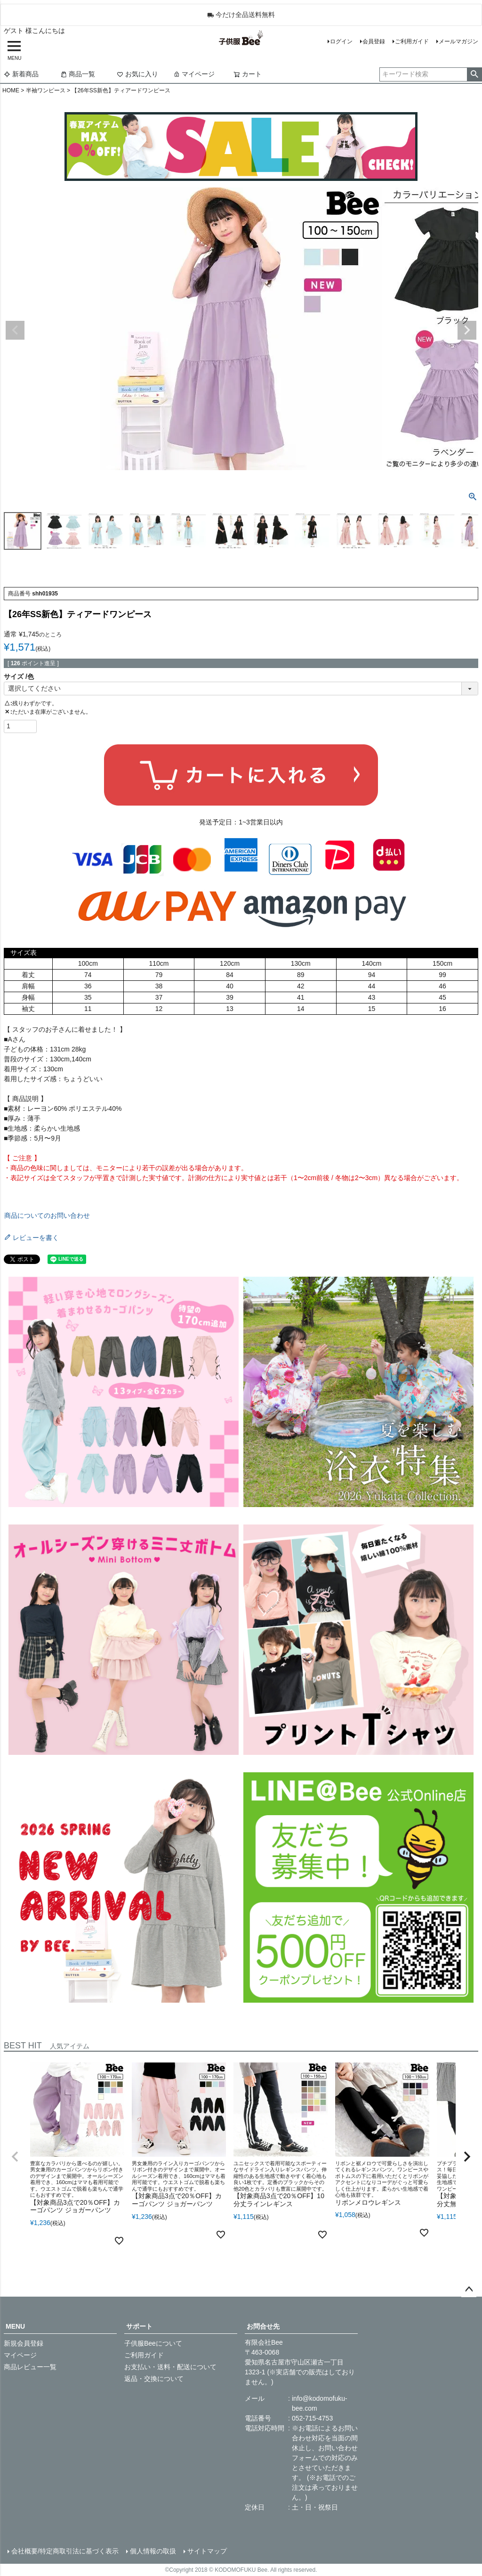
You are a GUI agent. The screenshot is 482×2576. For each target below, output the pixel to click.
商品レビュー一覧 (30, 2367)
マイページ (194, 74)
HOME (10, 90)
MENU (15, 2326)
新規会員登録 (23, 2343)
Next (467, 330)
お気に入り (137, 74)
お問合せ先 (263, 2326)
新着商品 (21, 74)
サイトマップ (207, 2551)
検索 (474, 74)
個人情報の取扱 (153, 2551)
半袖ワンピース (45, 90)
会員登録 (373, 41)
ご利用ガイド (412, 41)
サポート (139, 2326)
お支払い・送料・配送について (170, 2367)
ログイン (341, 41)
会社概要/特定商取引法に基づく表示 (65, 2551)
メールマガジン (458, 41)
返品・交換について (154, 2378)
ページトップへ (468, 2289)
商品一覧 (77, 74)
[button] (15, 2156)
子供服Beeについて (153, 2343)
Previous (15, 330)
